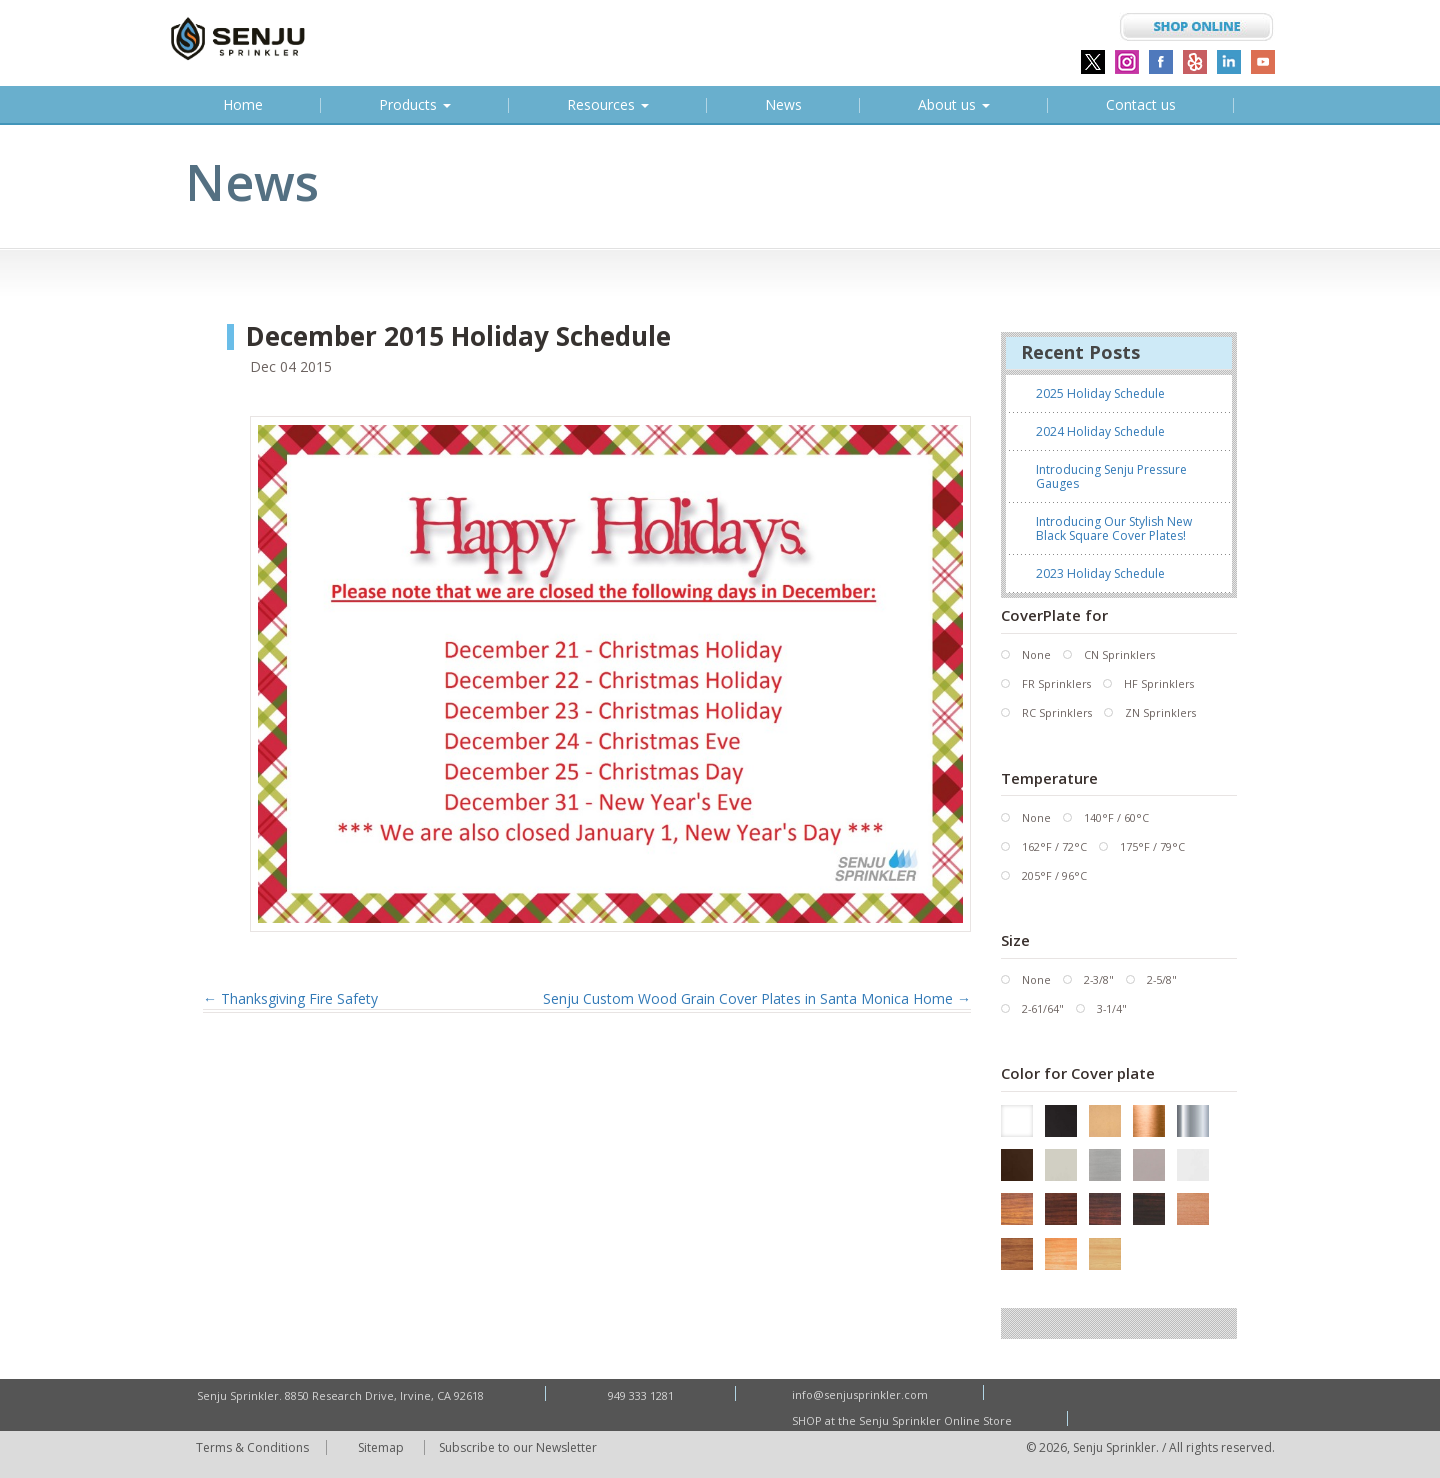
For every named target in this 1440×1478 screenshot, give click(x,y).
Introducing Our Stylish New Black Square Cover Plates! (1114, 528)
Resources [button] (608, 104)
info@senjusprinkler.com (862, 1394)
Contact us (1141, 104)
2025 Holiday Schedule (1100, 393)
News (783, 104)
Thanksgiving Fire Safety (290, 998)
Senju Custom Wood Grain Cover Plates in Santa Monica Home (757, 998)
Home (246, 108)
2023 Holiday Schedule (1100, 573)
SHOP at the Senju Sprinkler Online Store (904, 1419)
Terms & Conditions (253, 1446)
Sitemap (385, 1446)
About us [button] (954, 104)
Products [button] (415, 104)
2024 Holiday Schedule (1100, 431)
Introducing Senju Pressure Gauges (1111, 476)
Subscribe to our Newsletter (523, 1446)
